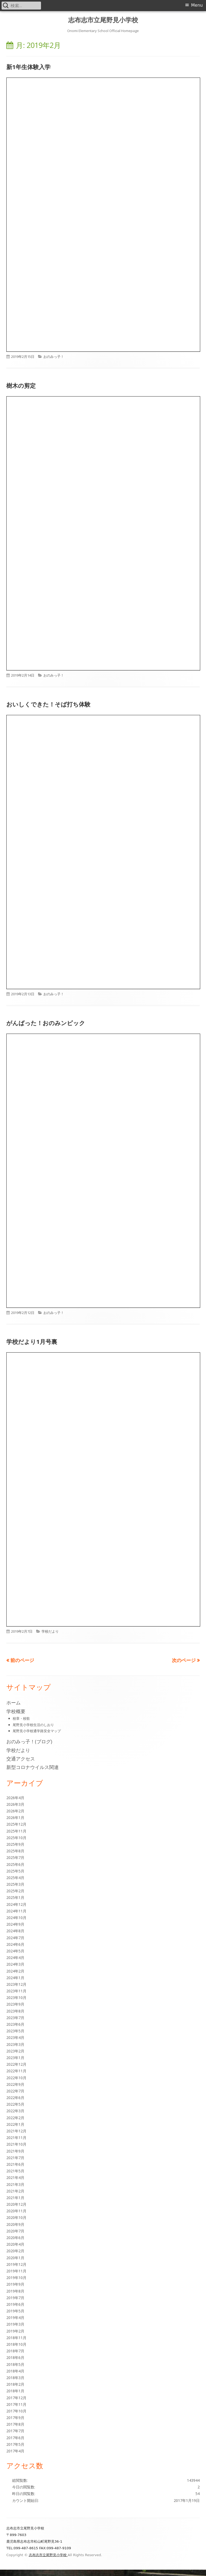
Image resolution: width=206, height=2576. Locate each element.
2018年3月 (15, 2377)
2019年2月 (15, 2331)
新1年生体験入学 (28, 67)
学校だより (50, 1631)
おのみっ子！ (53, 356)
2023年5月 (15, 2030)
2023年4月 (15, 2037)
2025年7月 (15, 1857)
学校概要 (15, 1711)
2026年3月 (15, 1804)
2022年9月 (15, 2084)
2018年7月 (15, 2350)
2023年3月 (15, 2044)
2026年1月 (15, 1817)
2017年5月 (15, 2444)
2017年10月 (16, 2410)
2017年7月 (15, 2430)
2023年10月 (16, 1997)
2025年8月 (15, 1850)
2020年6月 (15, 2237)
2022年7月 (15, 2090)
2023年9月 (15, 2004)
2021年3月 (15, 2184)
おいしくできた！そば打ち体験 (48, 704)
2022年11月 (16, 2070)
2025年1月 (15, 1897)
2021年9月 (15, 2151)
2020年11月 (16, 2210)
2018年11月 (16, 2337)
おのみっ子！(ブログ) (29, 1741)
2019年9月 (15, 2284)
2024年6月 (15, 1944)
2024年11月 (16, 1910)
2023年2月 (15, 2050)
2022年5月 (15, 2104)
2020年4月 (15, 2244)
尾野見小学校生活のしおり (33, 1724)
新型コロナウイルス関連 (32, 1767)
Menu (197, 5)
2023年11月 (16, 1990)
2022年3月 (15, 2110)
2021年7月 (15, 2157)
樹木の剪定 (21, 385)
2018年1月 (15, 2390)
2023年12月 (16, 1984)
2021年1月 (15, 2197)
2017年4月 (15, 2450)
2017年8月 (15, 2424)
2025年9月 (15, 1844)
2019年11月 (16, 2270)
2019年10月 (16, 2277)
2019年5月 (15, 2310)
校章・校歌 (21, 1718)
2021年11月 (16, 2137)
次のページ (184, 1660)
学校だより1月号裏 (31, 1341)
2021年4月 (15, 2177)
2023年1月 (15, 2057)
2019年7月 (15, 2297)
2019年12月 (16, 2264)
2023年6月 (15, 2024)
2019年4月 (15, 2317)
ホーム (13, 1702)
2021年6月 (15, 2164)
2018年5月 (15, 2364)
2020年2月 (15, 2250)
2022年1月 (15, 2124)
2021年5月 (15, 2170)
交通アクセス (20, 1758)
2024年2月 (15, 1971)
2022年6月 (15, 2097)
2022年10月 (16, 2077)
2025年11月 (16, 1831)
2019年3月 (15, 2324)
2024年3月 (15, 1964)
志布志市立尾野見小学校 (103, 20)
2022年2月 (15, 2117)
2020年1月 (15, 2257)
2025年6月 (15, 1864)
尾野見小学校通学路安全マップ (37, 1730)
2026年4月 (15, 1797)
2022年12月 (16, 2064)
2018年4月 (15, 2371)
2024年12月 (16, 1904)
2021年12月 (16, 2130)
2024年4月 (15, 1957)
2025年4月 (15, 1877)
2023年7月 (15, 2017)
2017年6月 (15, 2437)
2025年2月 (15, 1890)
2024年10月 (16, 1917)
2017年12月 (16, 2397)
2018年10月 (16, 2344)
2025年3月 (15, 1884)
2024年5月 (15, 1950)
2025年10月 (16, 1837)
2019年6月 (15, 2304)
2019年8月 (15, 2291)
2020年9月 (15, 2224)
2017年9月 (15, 2417)
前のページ (22, 1660)
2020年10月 (16, 2217)
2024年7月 (15, 1937)
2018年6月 (15, 2357)
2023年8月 (15, 2011)
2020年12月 (16, 2204)
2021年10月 (16, 2144)
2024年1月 (15, 1977)
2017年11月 (16, 2404)
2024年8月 (15, 1930)
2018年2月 (15, 2384)
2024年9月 (15, 1924)
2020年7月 (15, 2230)
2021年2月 (15, 2191)
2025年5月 (15, 1871)
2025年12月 (16, 1824)
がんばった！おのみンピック (45, 1023)
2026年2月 (15, 1810)
